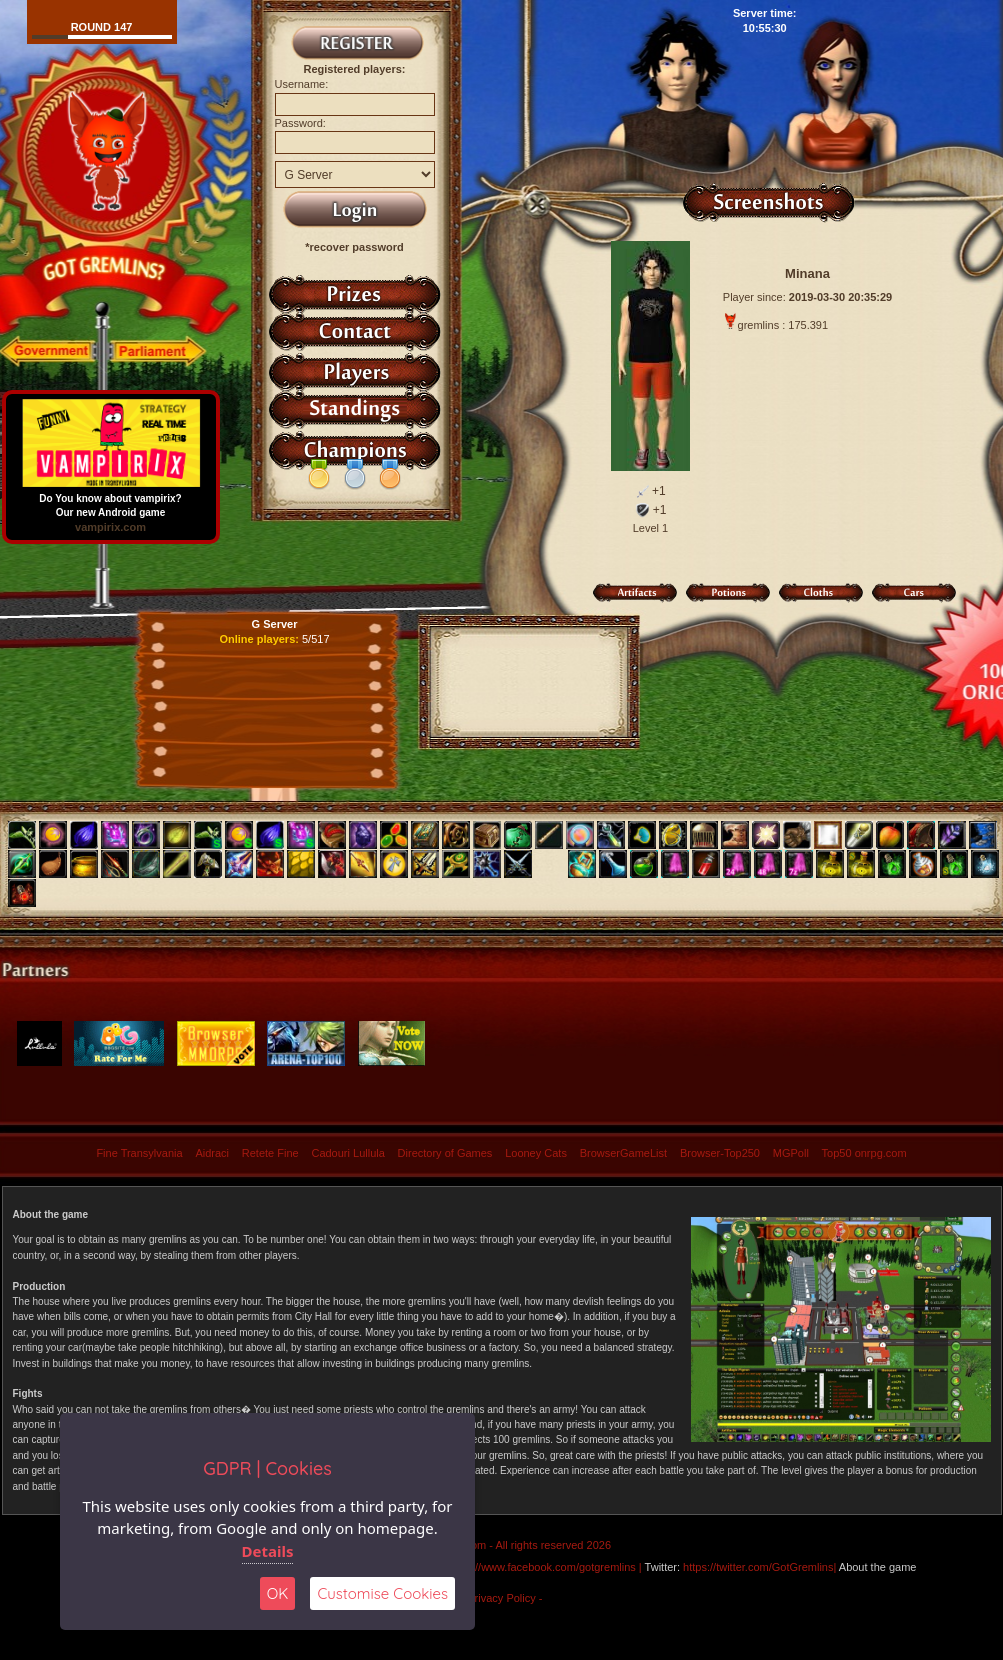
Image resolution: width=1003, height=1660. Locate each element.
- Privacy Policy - (502, 1598)
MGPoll (791, 1153)
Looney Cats (536, 1153)
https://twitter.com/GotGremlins (758, 1567)
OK (278, 1593)
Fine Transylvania (139, 1153)
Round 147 (102, 27)
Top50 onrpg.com (864, 1153)
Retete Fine (270, 1153)
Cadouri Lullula (347, 1153)
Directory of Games (445, 1153)
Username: (302, 84)
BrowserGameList (623, 1153)
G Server (275, 624)
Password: (300, 123)
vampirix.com (110, 527)
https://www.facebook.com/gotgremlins (542, 1567)
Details (268, 1551)
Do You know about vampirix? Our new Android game (111, 500)
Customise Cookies (382, 1593)
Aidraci (212, 1153)
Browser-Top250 (720, 1153)
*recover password (354, 247)
